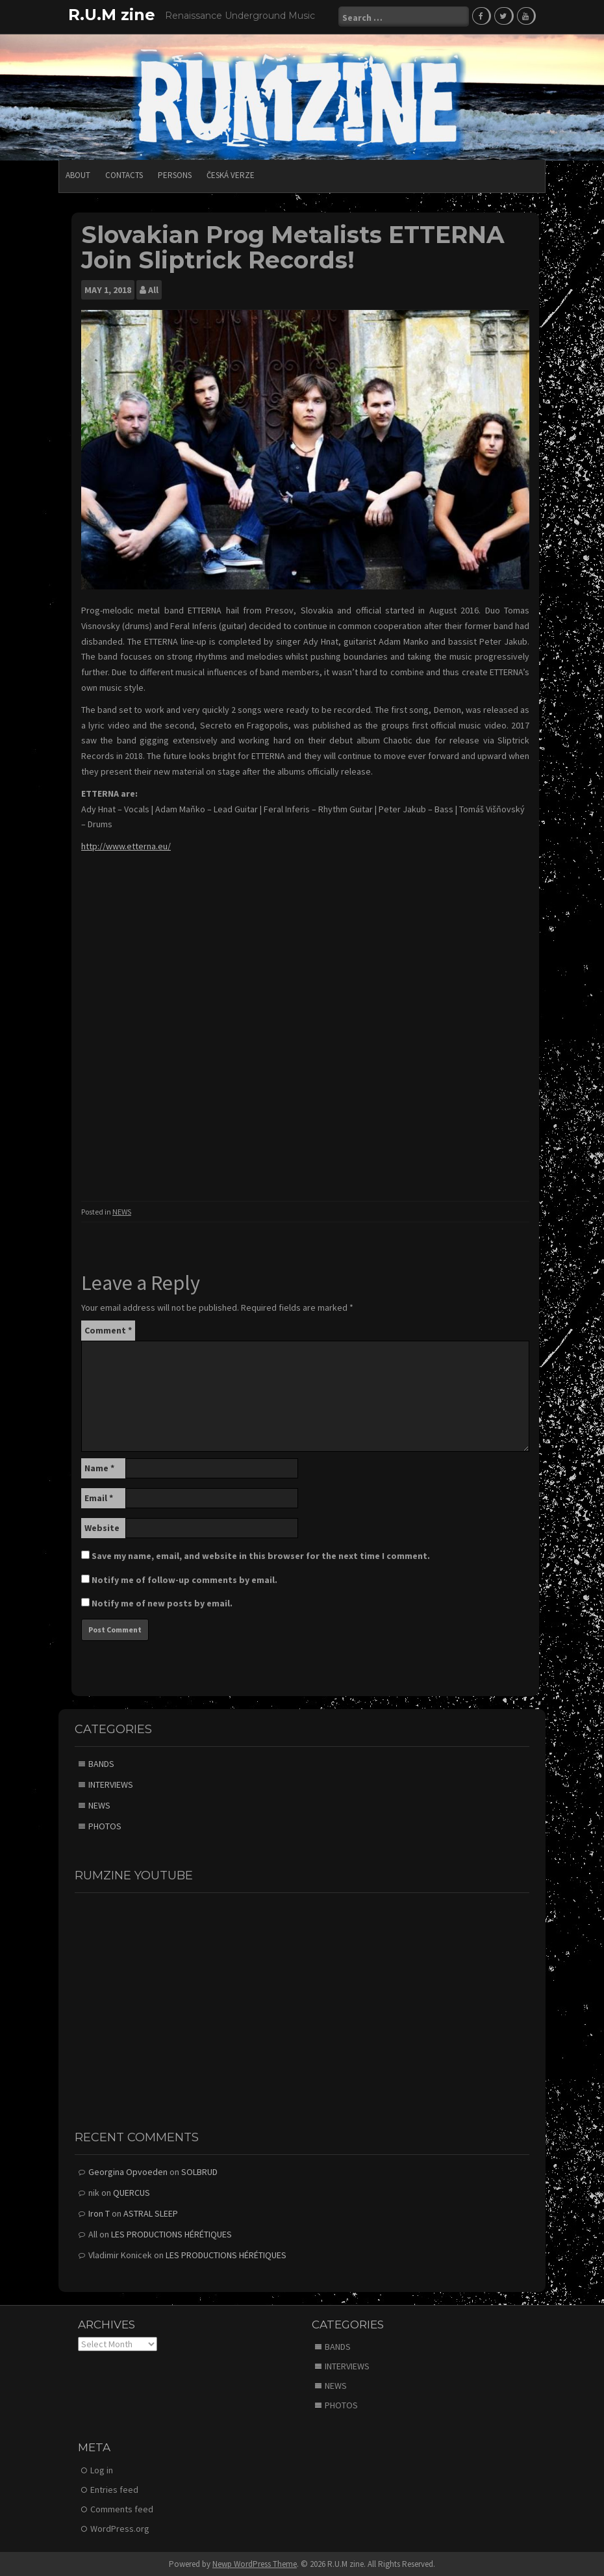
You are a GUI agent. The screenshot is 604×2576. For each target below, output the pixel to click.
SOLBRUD (199, 2170)
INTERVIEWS (110, 1784)
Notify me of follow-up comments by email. (184, 1579)
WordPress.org (119, 2528)
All (153, 289)
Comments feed (121, 2508)
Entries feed (114, 2489)
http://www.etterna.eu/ (126, 845)
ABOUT (78, 174)
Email (98, 1497)
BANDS (101, 1763)
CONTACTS (124, 174)
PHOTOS (104, 1825)
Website (102, 1527)
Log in (101, 2469)
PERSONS (175, 174)
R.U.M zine (111, 14)
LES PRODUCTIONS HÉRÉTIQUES (171, 2233)
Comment (108, 1329)
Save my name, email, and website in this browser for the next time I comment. (261, 1555)
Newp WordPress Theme (254, 2563)
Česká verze (231, 174)
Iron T (99, 2212)
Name (99, 1467)
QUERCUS (131, 2191)
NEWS (121, 1211)
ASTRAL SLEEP (150, 2212)
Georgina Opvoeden (128, 2170)
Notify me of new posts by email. (162, 1602)
